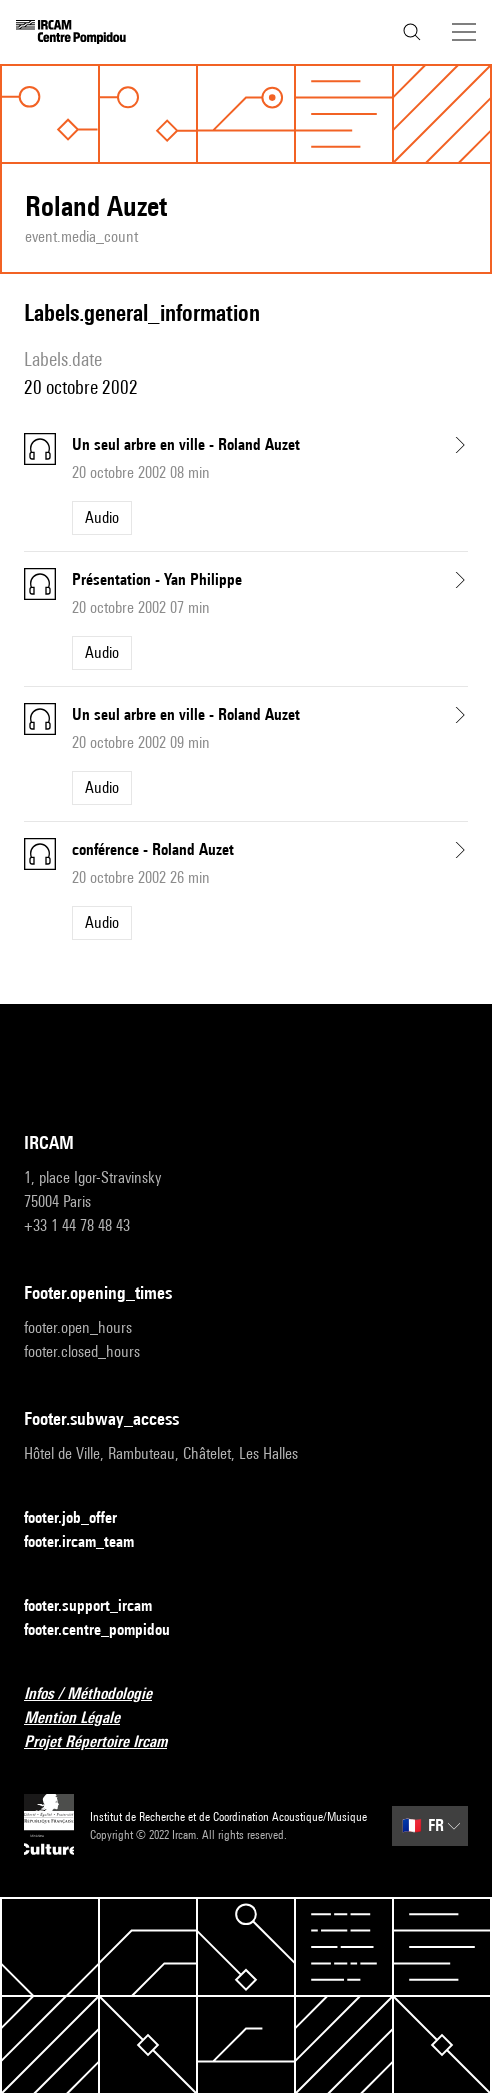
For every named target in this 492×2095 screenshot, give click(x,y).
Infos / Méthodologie (100, 1694)
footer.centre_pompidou (109, 1630)
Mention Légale (84, 1718)
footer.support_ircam (100, 1606)
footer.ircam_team (91, 1542)
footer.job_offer (82, 1518)
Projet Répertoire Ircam (107, 1742)
